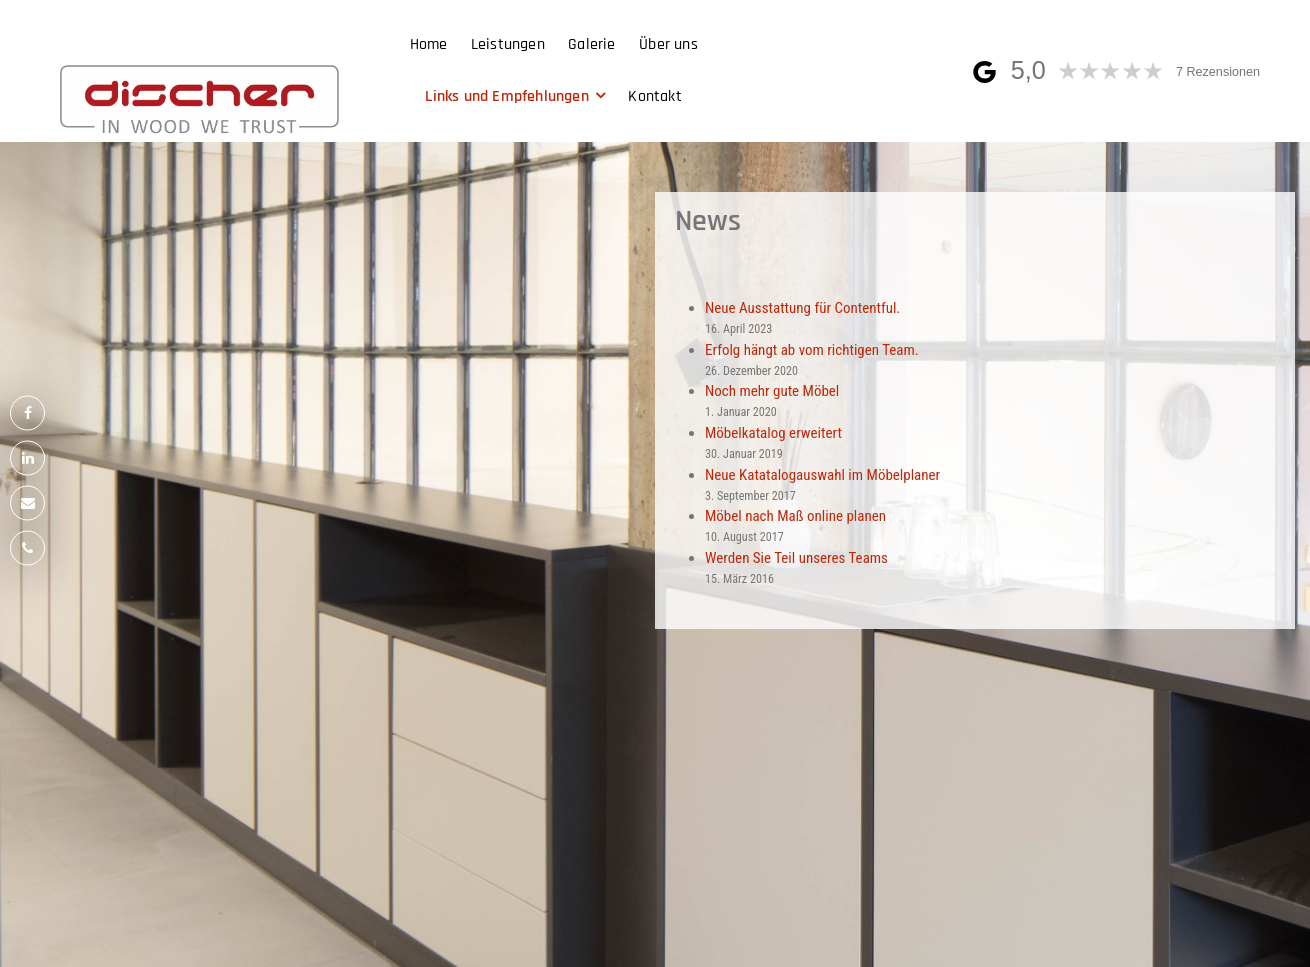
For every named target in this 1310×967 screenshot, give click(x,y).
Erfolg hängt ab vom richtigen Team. (812, 350)
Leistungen (508, 44)
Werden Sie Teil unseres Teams (796, 558)
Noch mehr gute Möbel (772, 391)
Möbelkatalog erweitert (773, 433)
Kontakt (654, 96)
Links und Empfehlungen (506, 96)
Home (429, 44)
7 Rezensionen (1218, 72)
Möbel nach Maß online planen (795, 516)
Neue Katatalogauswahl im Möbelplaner (822, 475)
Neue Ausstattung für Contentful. (802, 308)
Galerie (591, 44)
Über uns (668, 44)
